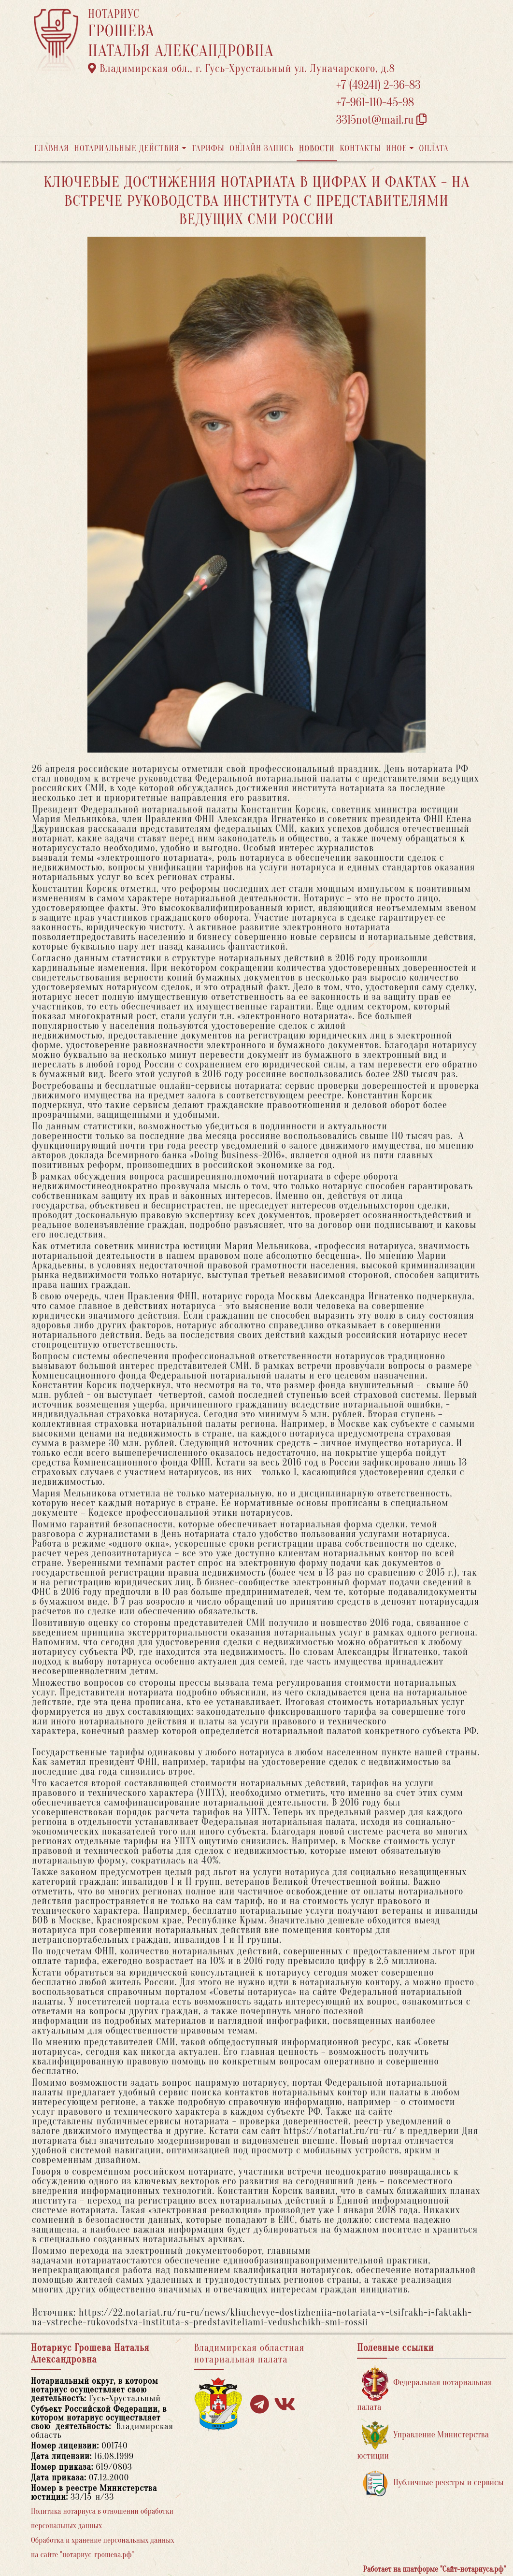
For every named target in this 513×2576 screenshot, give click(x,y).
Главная (51, 148)
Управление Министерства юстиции (423, 2441)
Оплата (434, 148)
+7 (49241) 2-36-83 (378, 85)
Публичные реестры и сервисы (432, 2483)
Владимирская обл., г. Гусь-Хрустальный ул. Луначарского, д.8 (241, 68)
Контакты (360, 148)
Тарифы (208, 148)
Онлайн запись (261, 148)
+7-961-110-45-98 (375, 102)
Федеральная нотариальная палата (424, 2388)
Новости (317, 148)
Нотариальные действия (126, 148)
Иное (396, 148)
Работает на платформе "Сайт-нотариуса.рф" (434, 2569)
